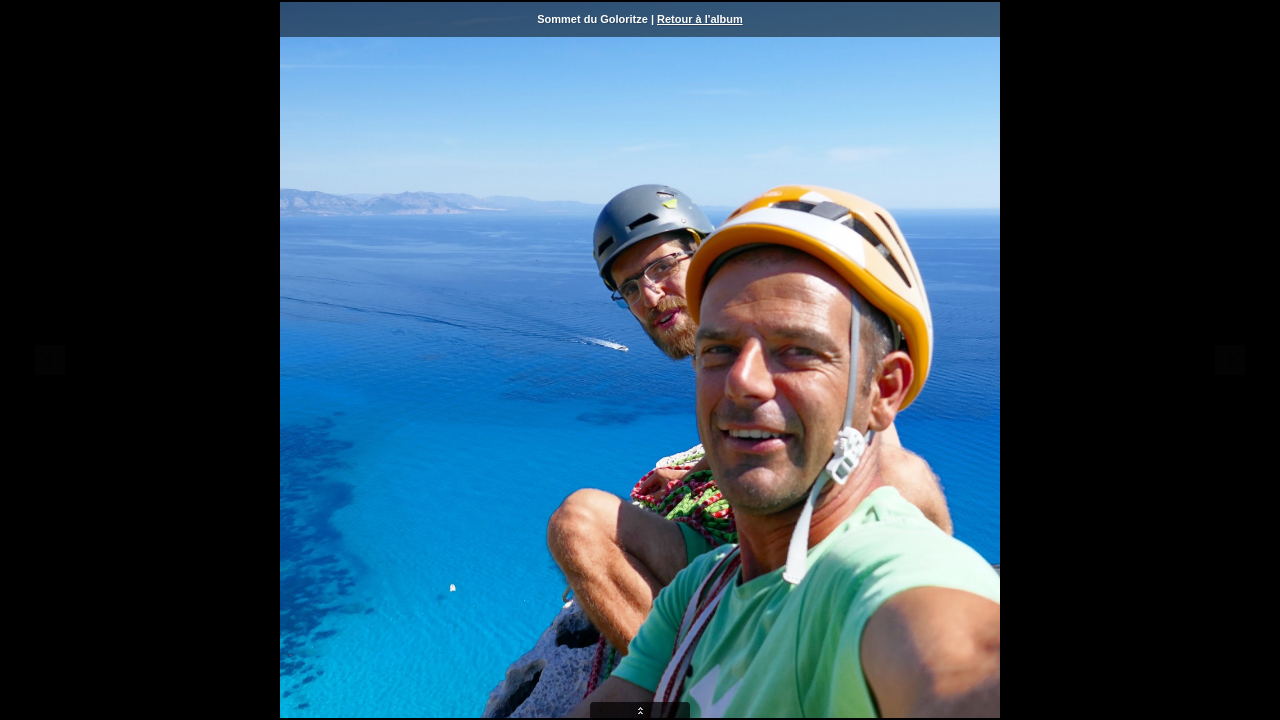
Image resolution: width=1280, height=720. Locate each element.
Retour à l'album (700, 19)
